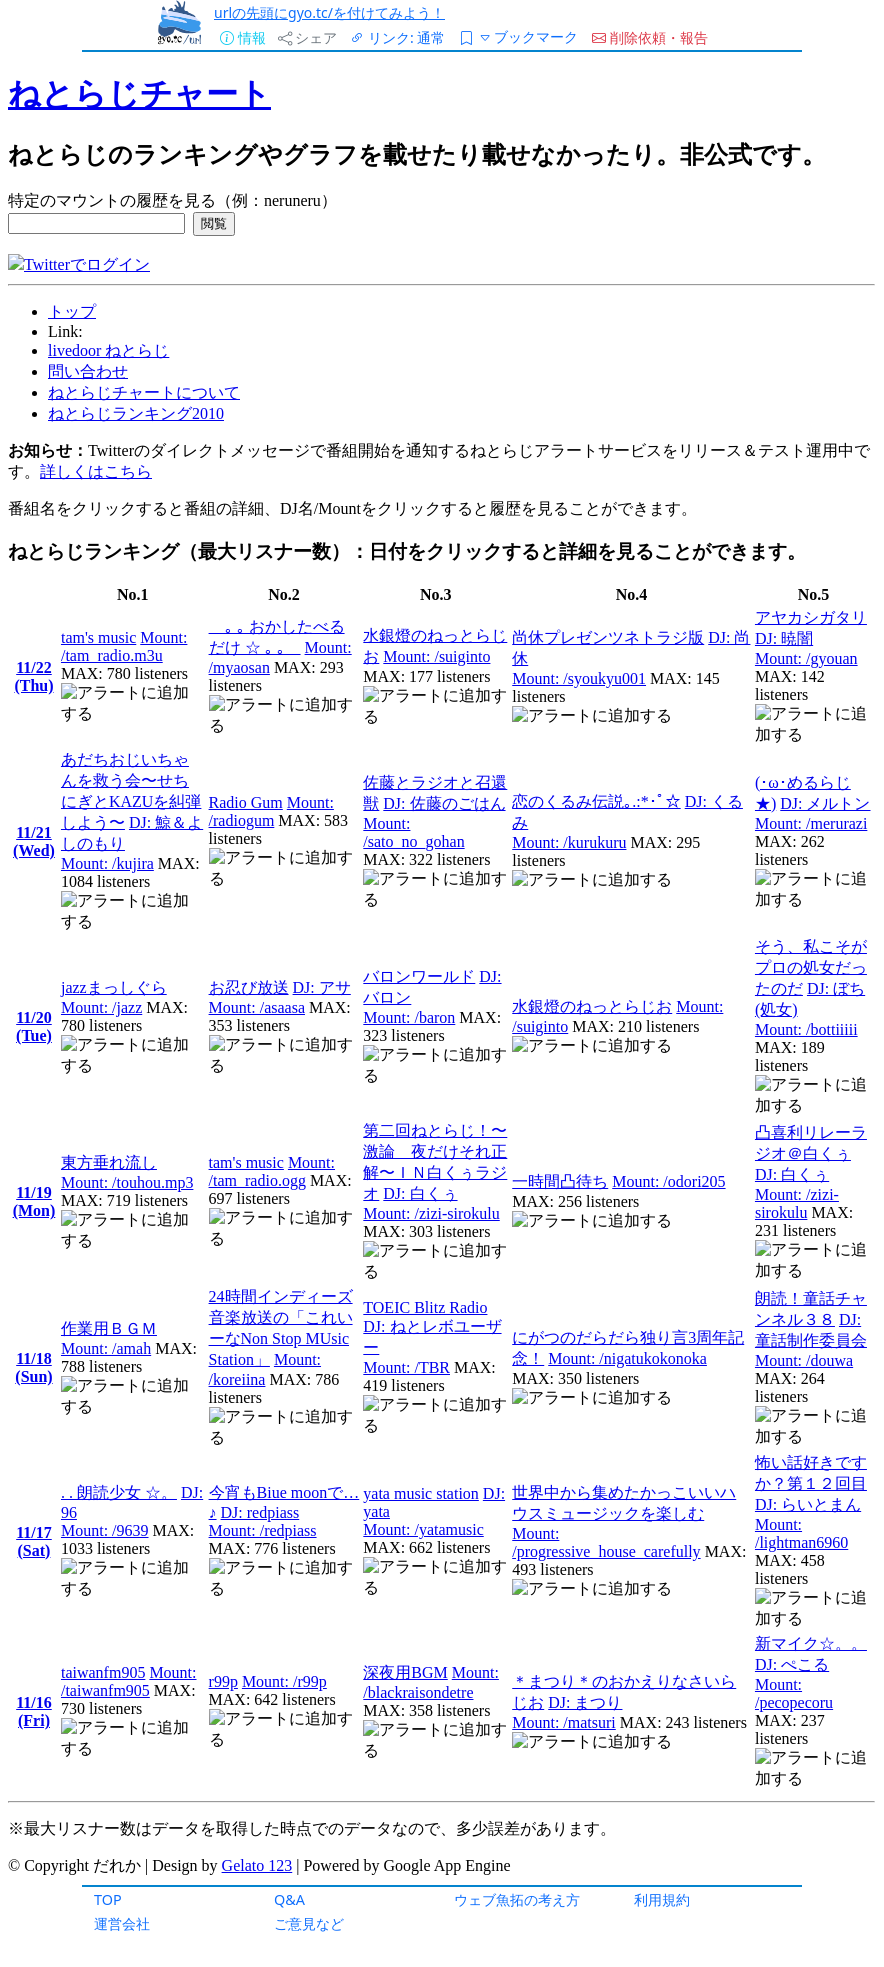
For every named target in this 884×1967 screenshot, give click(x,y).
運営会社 (122, 1923)
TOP (108, 1899)
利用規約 (662, 1899)
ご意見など (309, 1923)
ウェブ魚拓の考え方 (517, 1899)
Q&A (289, 1899)
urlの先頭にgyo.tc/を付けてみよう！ (329, 12)
